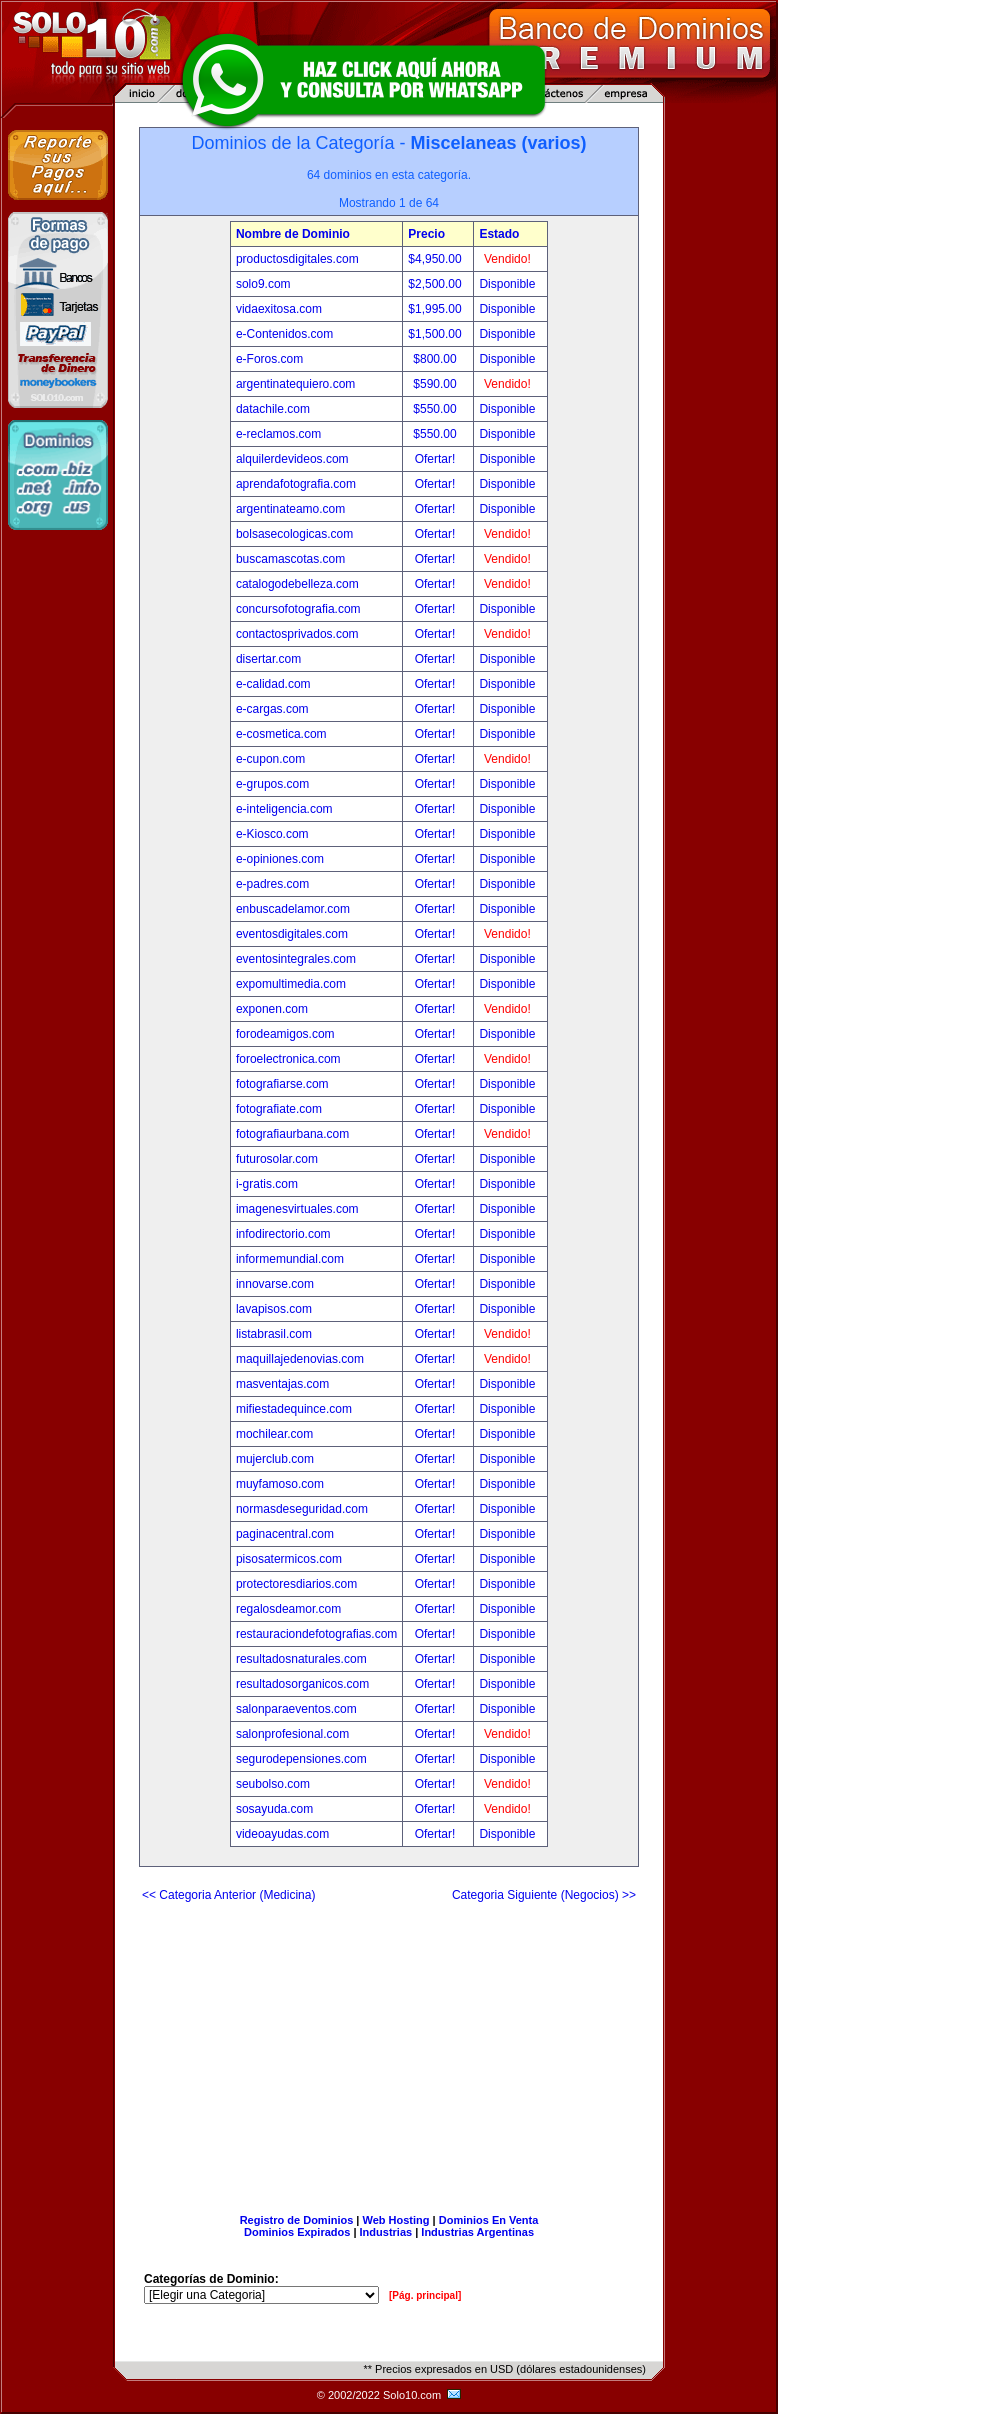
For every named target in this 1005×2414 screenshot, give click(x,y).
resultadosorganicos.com (302, 1684)
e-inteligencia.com (284, 809)
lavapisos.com (274, 1309)
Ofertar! (437, 459)
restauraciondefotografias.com (316, 1634)
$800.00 (436, 359)
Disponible (507, 284)
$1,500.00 (436, 334)
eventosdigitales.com (292, 934)
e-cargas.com (272, 709)
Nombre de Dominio (293, 234)
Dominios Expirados (297, 2232)
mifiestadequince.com (294, 1409)
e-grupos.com (272, 784)
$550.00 (436, 409)
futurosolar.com (277, 1159)
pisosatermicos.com (289, 1559)
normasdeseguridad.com (302, 1509)
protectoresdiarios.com (296, 1584)
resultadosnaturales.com (301, 1659)
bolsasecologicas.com (294, 534)
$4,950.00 (436, 259)
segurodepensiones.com (301, 1759)
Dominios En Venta (489, 2220)
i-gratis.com (267, 1184)
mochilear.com (274, 1434)
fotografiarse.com (282, 1084)
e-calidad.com (273, 684)
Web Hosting (396, 2220)
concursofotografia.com (298, 609)
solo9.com (263, 284)
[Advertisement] (389, 2050)
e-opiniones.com (280, 859)
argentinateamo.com (290, 509)
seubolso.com (273, 1784)
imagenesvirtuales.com (297, 1209)
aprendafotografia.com (296, 484)
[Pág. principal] (425, 2295)
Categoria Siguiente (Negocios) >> (544, 1895)
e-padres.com (272, 884)
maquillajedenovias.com (300, 1359)
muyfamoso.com (280, 1484)
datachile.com (273, 409)
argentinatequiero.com (295, 384)
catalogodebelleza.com (297, 584)
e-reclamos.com (278, 434)
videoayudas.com (282, 1834)
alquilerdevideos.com (292, 459)
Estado (499, 234)
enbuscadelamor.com (293, 909)
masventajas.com (282, 1384)
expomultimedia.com (291, 984)
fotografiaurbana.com (292, 1134)
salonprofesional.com (292, 1734)
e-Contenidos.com (284, 334)
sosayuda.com (274, 1809)
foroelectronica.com (288, 1059)
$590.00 (436, 384)
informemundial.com (290, 1259)
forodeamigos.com (285, 1034)
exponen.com (272, 1009)
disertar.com (268, 659)
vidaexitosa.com (279, 309)
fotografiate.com (279, 1109)
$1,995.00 (436, 309)
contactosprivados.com (297, 634)
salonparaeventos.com (296, 1709)
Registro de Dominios (297, 2220)
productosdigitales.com (297, 259)
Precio (426, 234)
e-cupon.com (270, 759)
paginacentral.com (285, 1534)
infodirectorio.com (283, 1234)
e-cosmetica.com (281, 734)
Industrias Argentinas (477, 2232)
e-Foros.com (269, 359)
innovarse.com (275, 1284)
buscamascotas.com (290, 559)
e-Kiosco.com (272, 834)
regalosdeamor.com (288, 1609)
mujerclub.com (275, 1459)
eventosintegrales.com (296, 959)
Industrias (386, 2232)
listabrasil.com (274, 1334)
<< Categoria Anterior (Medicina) (228, 1895)
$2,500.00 (436, 284)
